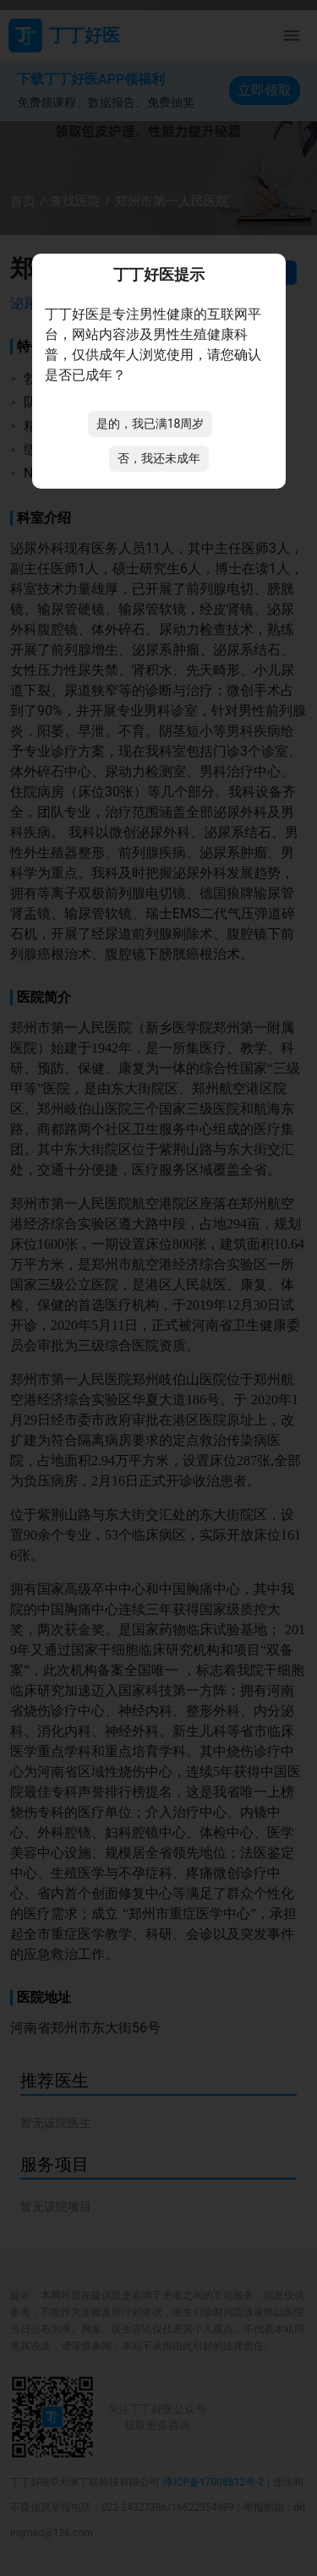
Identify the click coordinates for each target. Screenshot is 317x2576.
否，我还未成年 (159, 458)
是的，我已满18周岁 (150, 423)
